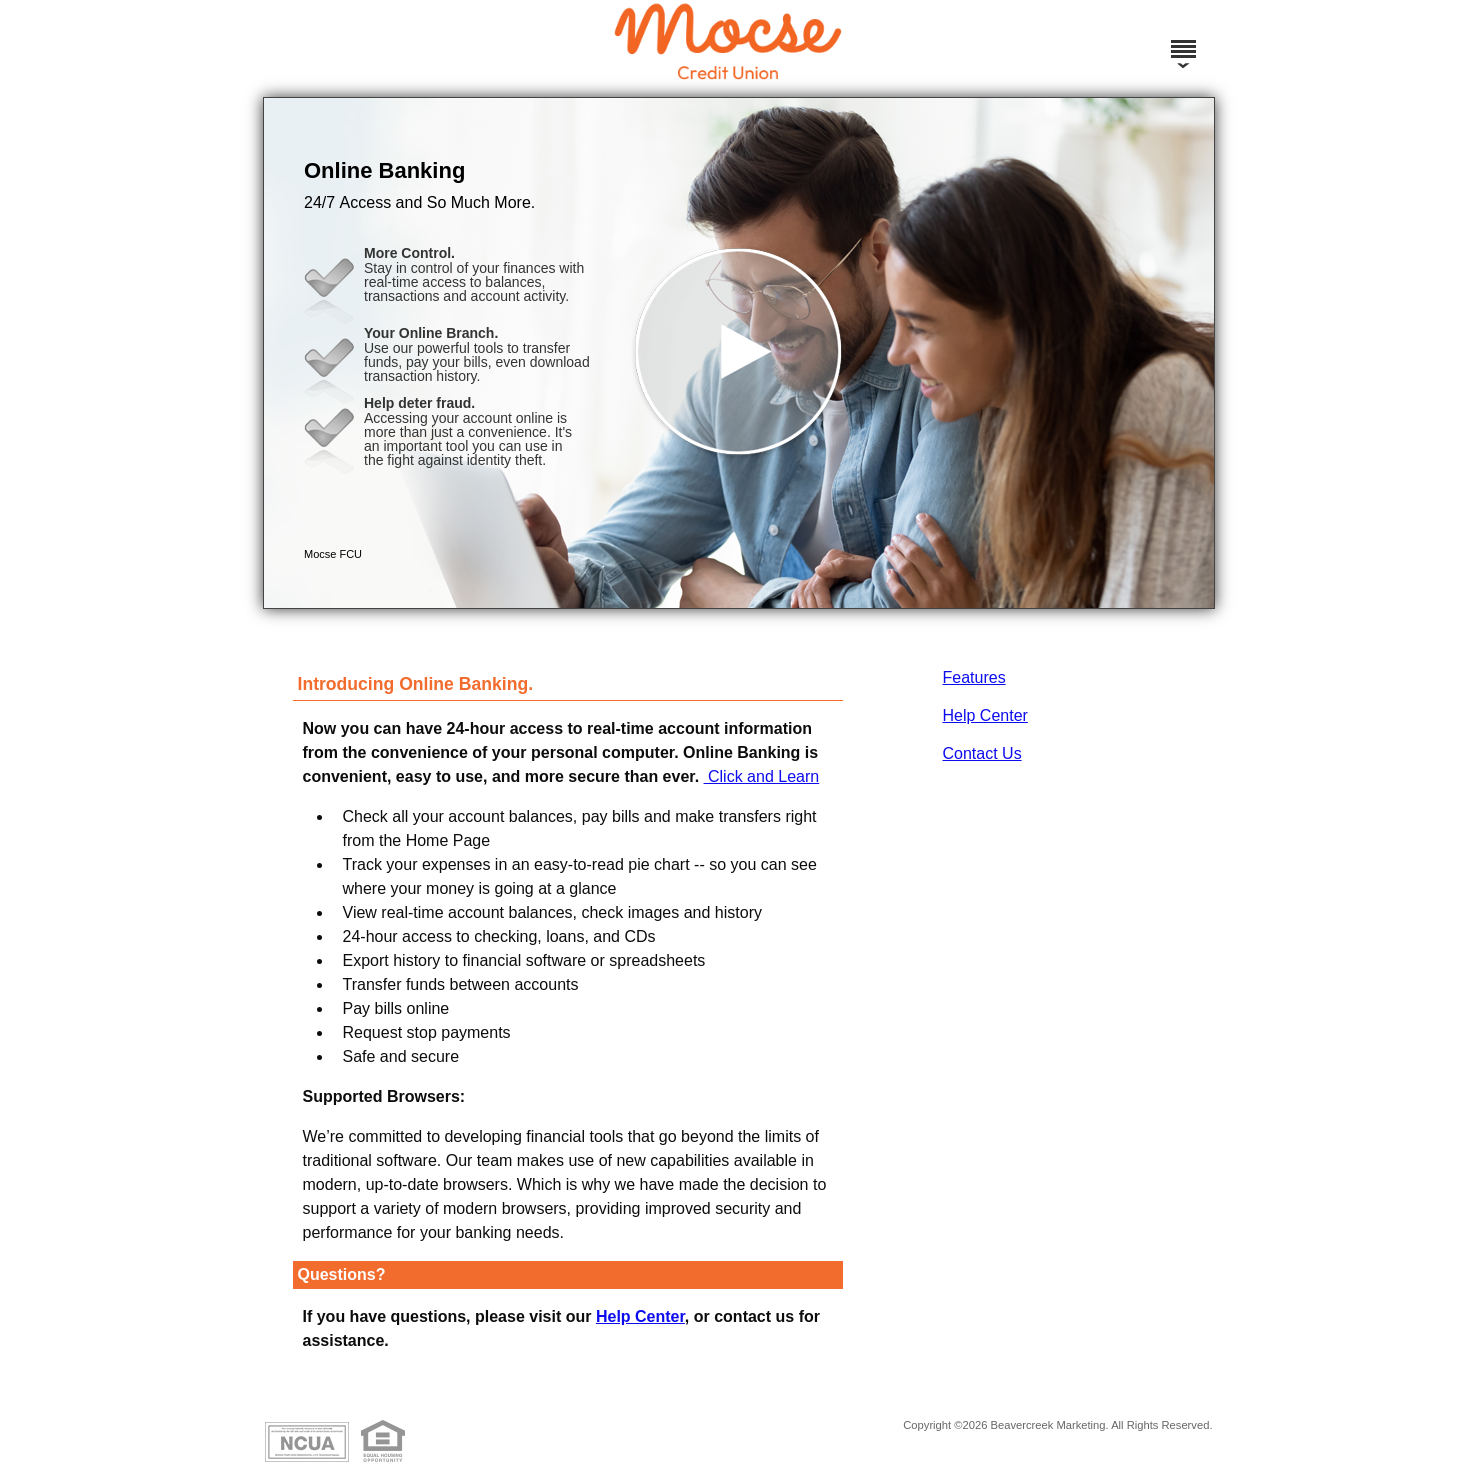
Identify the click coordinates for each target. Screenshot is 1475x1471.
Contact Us (982, 753)
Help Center (985, 715)
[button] (739, 353)
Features (974, 677)
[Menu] (1183, 40)
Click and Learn (762, 776)
